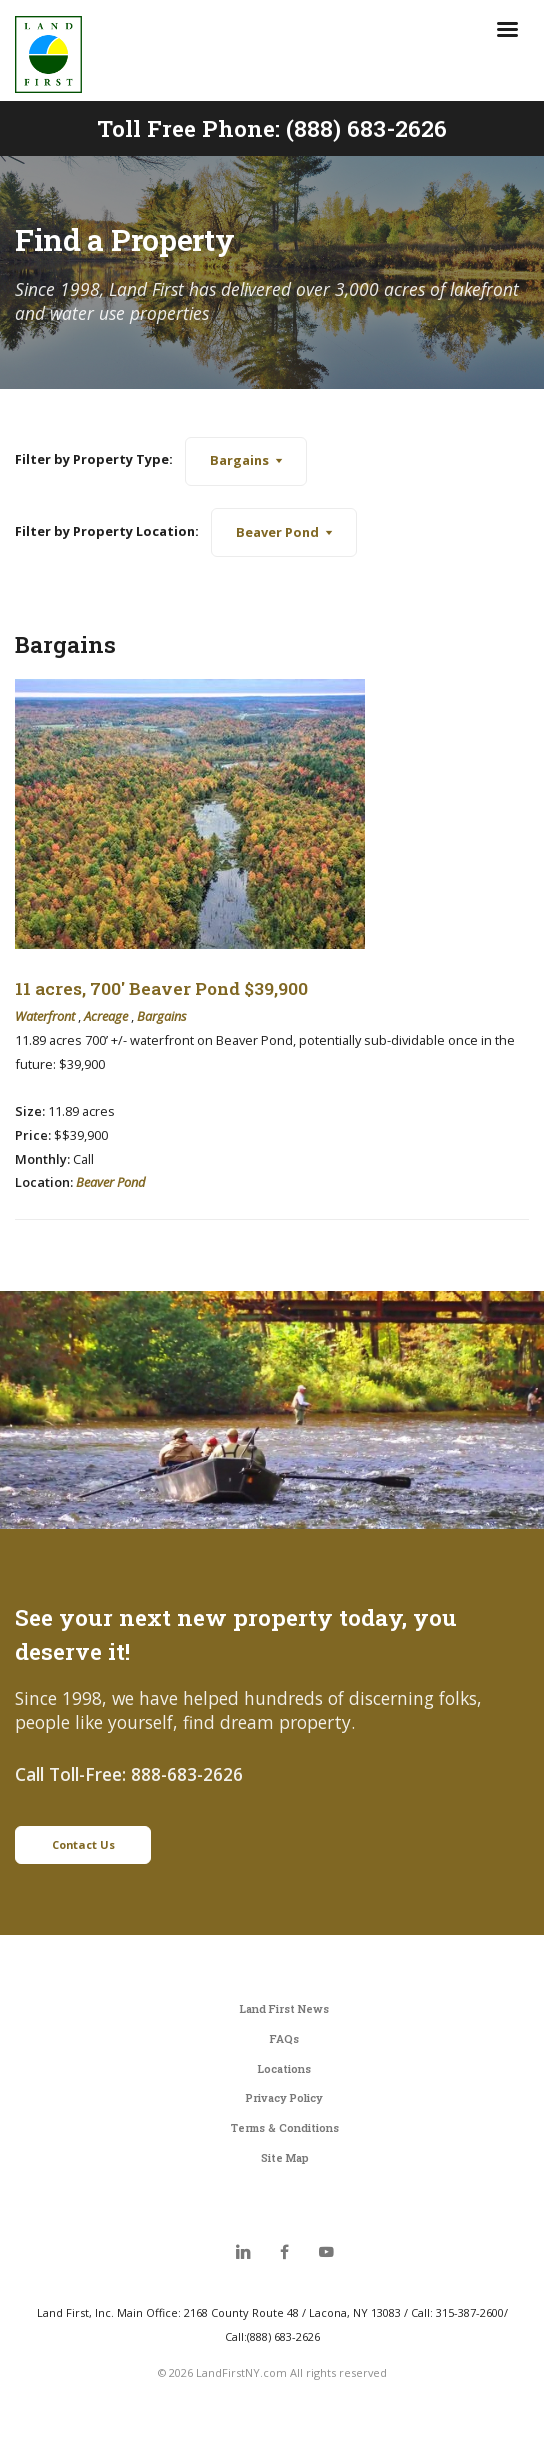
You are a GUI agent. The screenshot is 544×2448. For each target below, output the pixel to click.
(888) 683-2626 (366, 128)
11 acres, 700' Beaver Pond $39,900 (161, 988)
